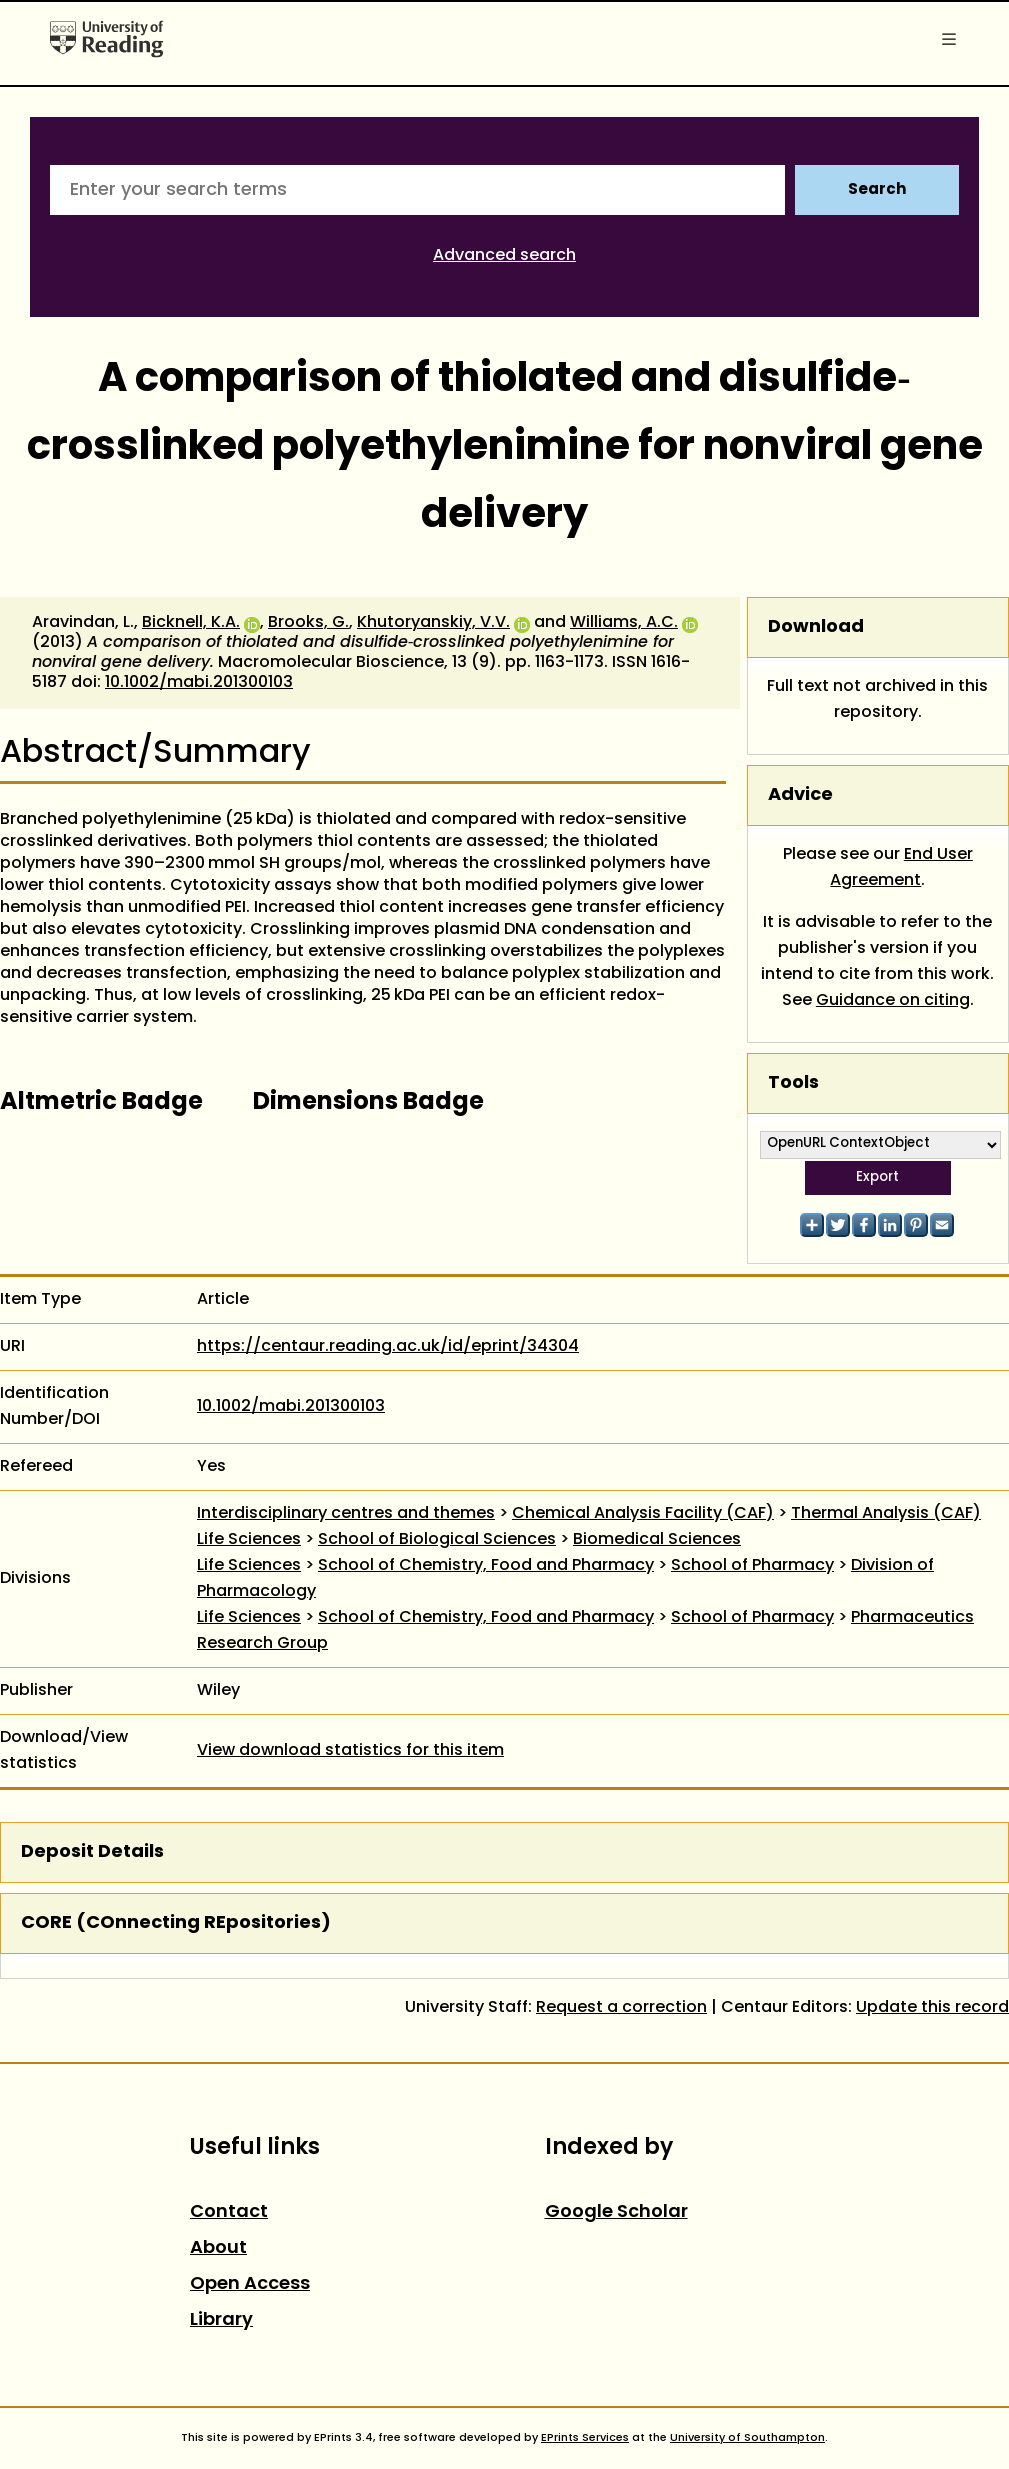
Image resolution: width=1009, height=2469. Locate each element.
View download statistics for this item (350, 1751)
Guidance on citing (893, 1001)
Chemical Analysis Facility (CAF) (643, 1514)
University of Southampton (747, 2438)
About (218, 2248)
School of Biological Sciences (437, 1540)
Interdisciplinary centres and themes (346, 1514)
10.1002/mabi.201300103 (199, 683)
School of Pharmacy (752, 1566)
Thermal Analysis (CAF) (886, 1514)
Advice (800, 795)
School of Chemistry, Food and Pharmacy (486, 1566)
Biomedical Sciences (657, 1540)
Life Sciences (249, 1540)
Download (816, 627)
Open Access (250, 2284)
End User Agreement (901, 868)
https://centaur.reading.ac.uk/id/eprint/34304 (388, 1347)
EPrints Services (585, 2438)
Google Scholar (616, 2212)
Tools (793, 1083)
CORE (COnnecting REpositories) (176, 1923)
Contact (229, 2212)
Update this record (932, 2008)
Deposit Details (92, 1852)
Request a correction (621, 2008)
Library (221, 2320)
